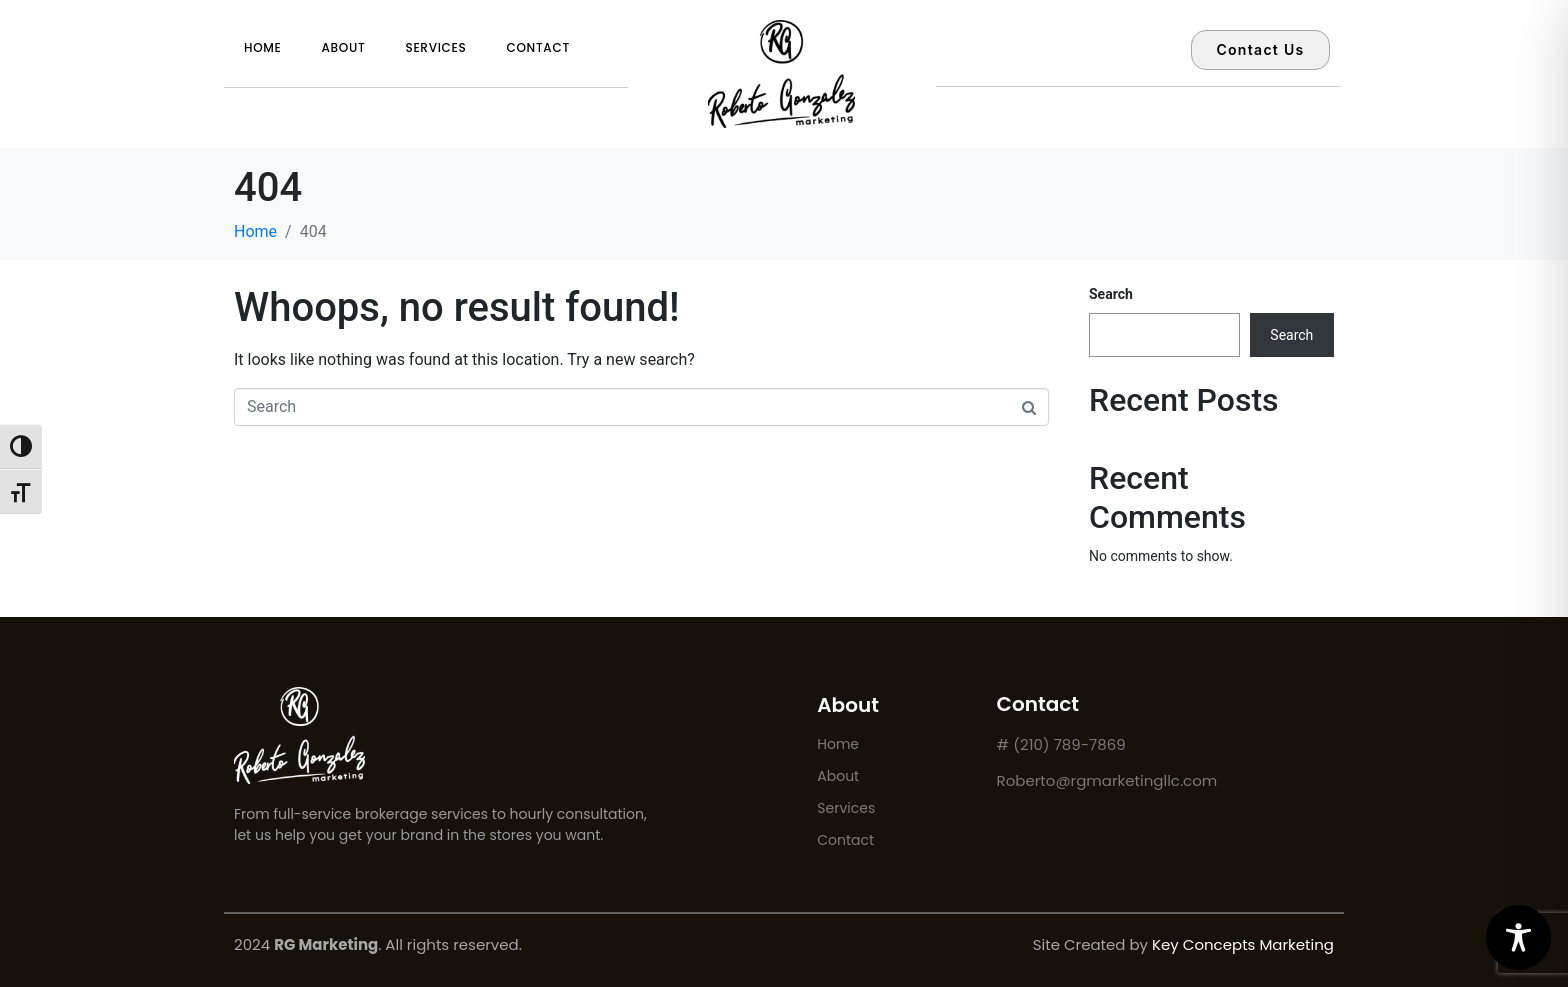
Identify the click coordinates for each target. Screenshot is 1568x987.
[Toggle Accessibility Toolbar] (1518, 937)
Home (263, 47)
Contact (537, 47)
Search (1111, 294)
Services (435, 47)
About (344, 47)
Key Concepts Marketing (1243, 944)
